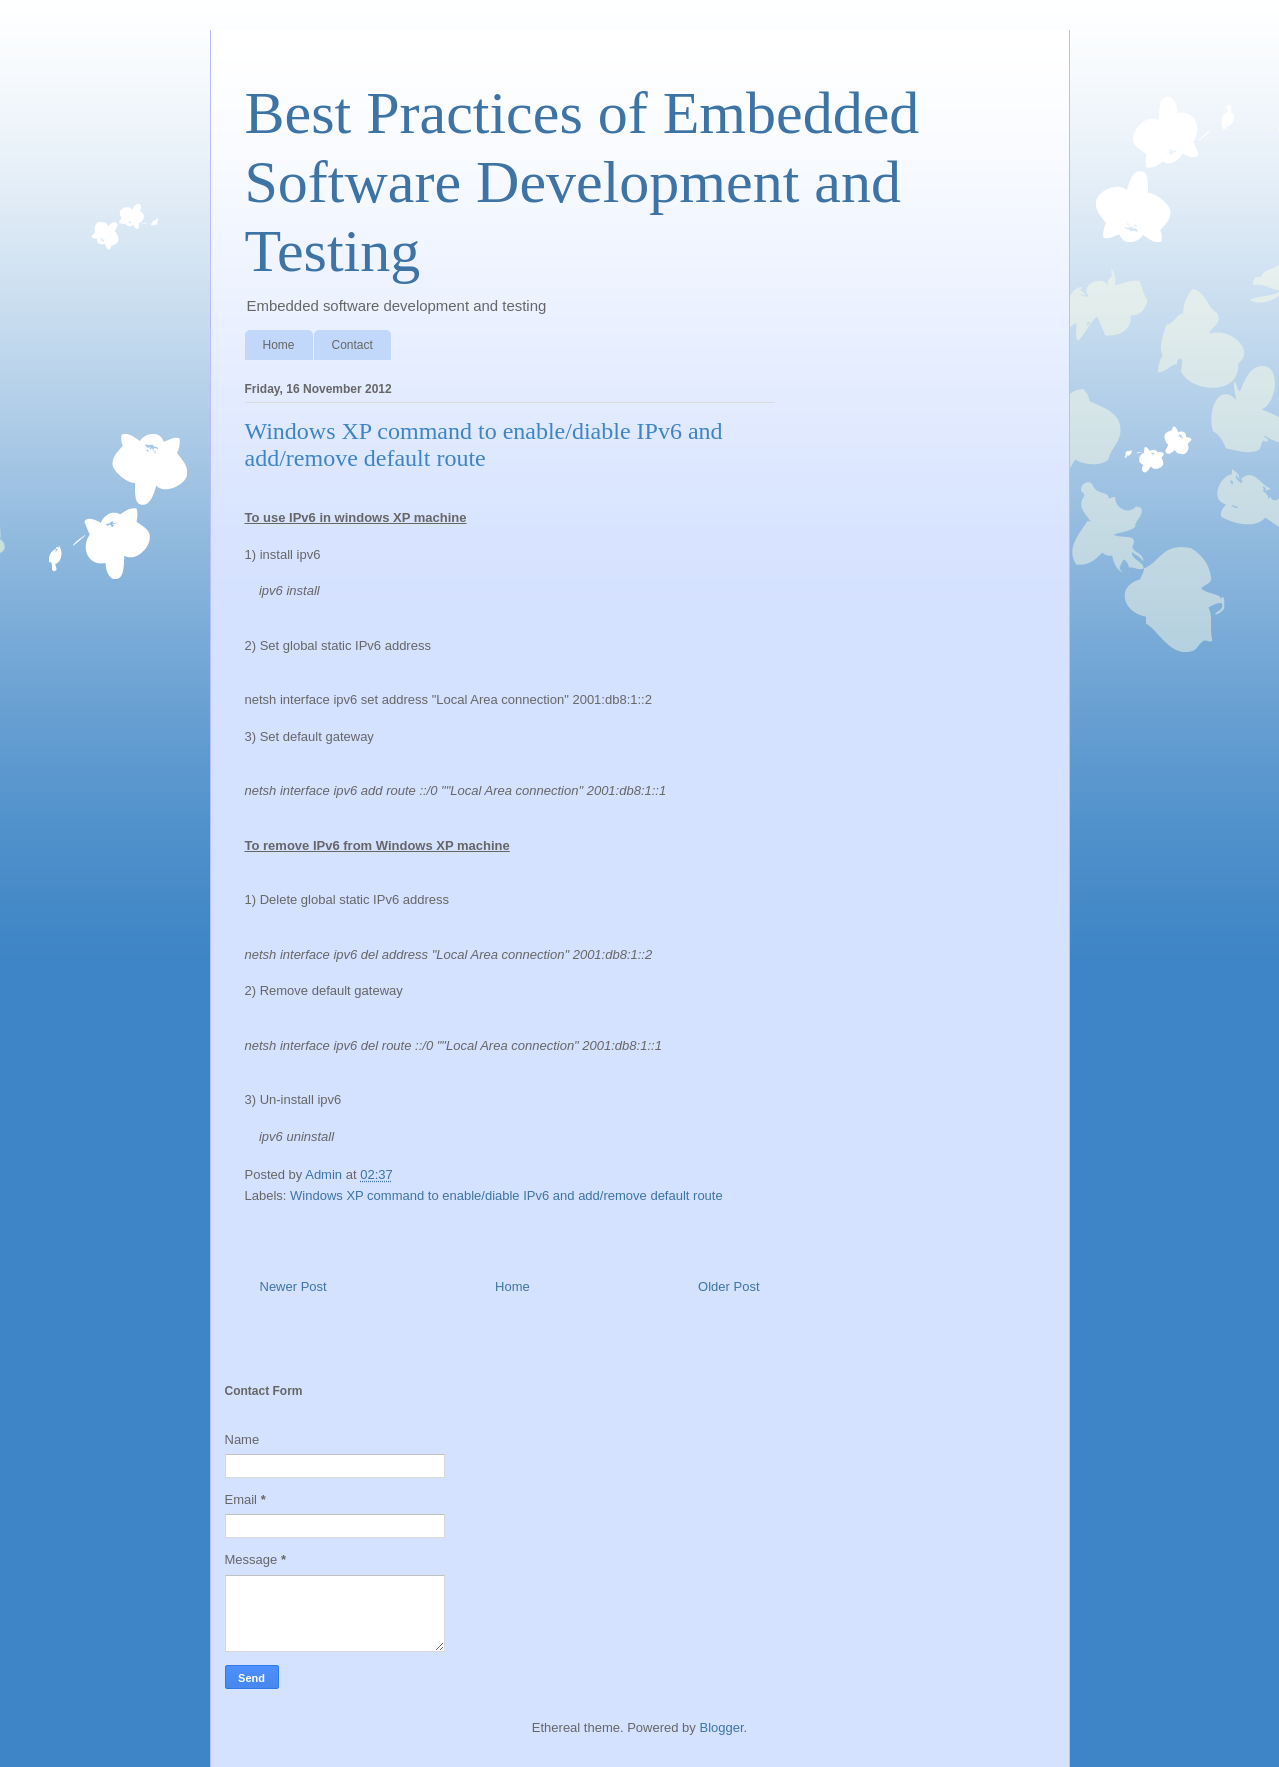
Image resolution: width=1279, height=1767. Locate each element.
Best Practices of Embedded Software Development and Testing (582, 182)
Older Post (728, 1286)
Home (279, 345)
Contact (352, 345)
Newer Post (293, 1286)
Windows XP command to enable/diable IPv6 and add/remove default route (506, 1195)
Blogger (721, 1727)
